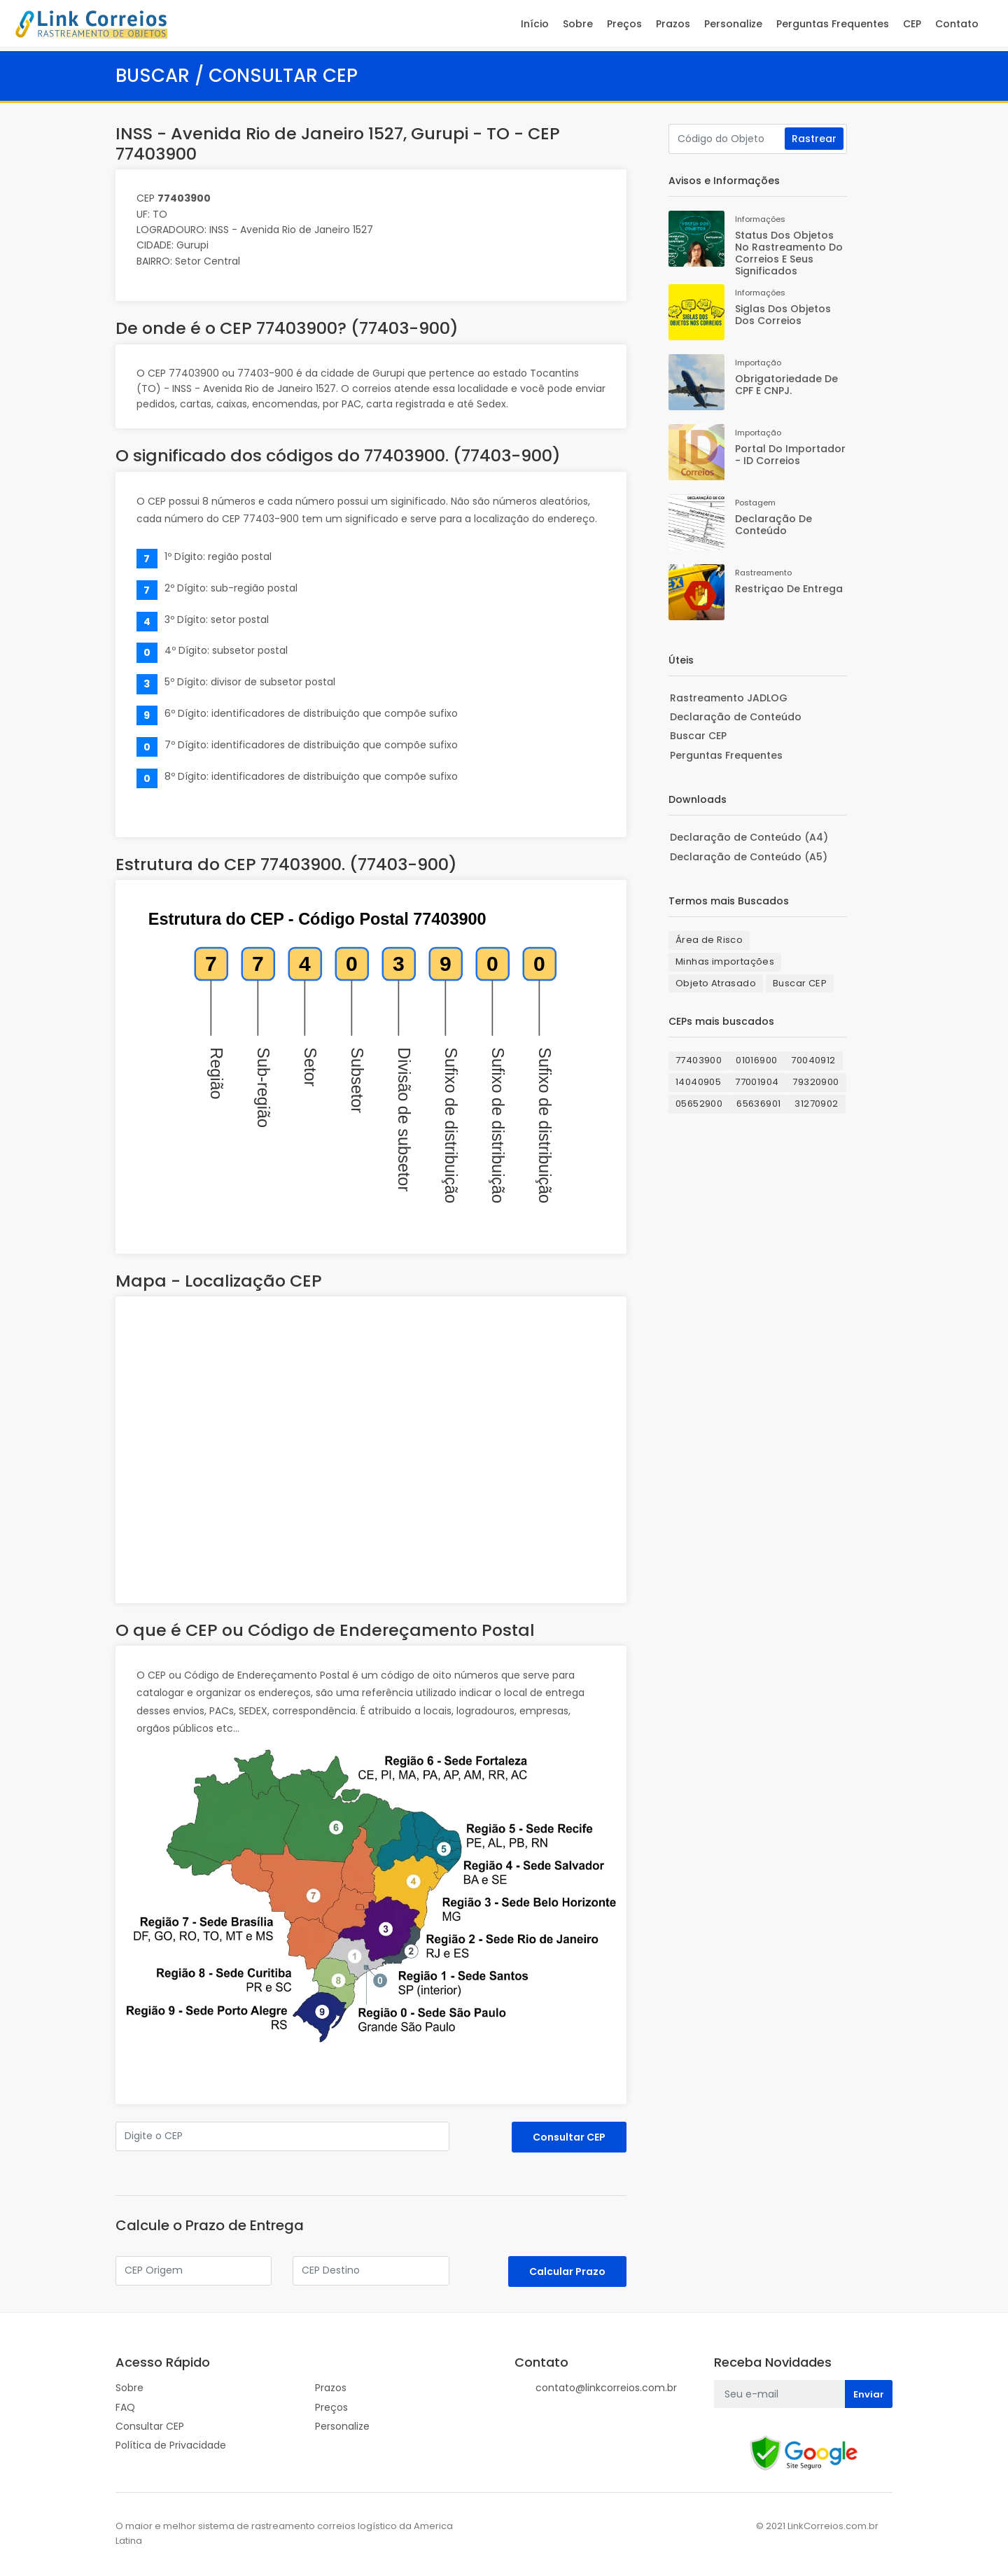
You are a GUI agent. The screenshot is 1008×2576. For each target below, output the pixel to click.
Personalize (733, 24)
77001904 (756, 1081)
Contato (956, 24)
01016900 (756, 1060)
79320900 (815, 1081)
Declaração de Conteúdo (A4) (749, 837)
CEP (911, 24)
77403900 (699, 1060)
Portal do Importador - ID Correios (790, 455)
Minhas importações (725, 961)
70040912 (813, 1060)
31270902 (816, 1103)
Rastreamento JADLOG (729, 698)
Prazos (672, 24)
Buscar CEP (698, 736)
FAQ (125, 2407)
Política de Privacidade (170, 2445)
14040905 (698, 1081)
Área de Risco (709, 939)
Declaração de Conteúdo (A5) (748, 857)
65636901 (758, 1103)
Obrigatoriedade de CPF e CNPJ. (786, 385)
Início (534, 24)
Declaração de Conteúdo (773, 525)
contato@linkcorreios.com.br (606, 2388)
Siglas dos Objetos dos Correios (783, 315)
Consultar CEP (149, 2426)
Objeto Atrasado (716, 983)
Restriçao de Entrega (789, 589)
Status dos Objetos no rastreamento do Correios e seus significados (789, 252)
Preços (623, 24)
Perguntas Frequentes (832, 24)
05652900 (699, 1103)
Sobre (577, 24)
